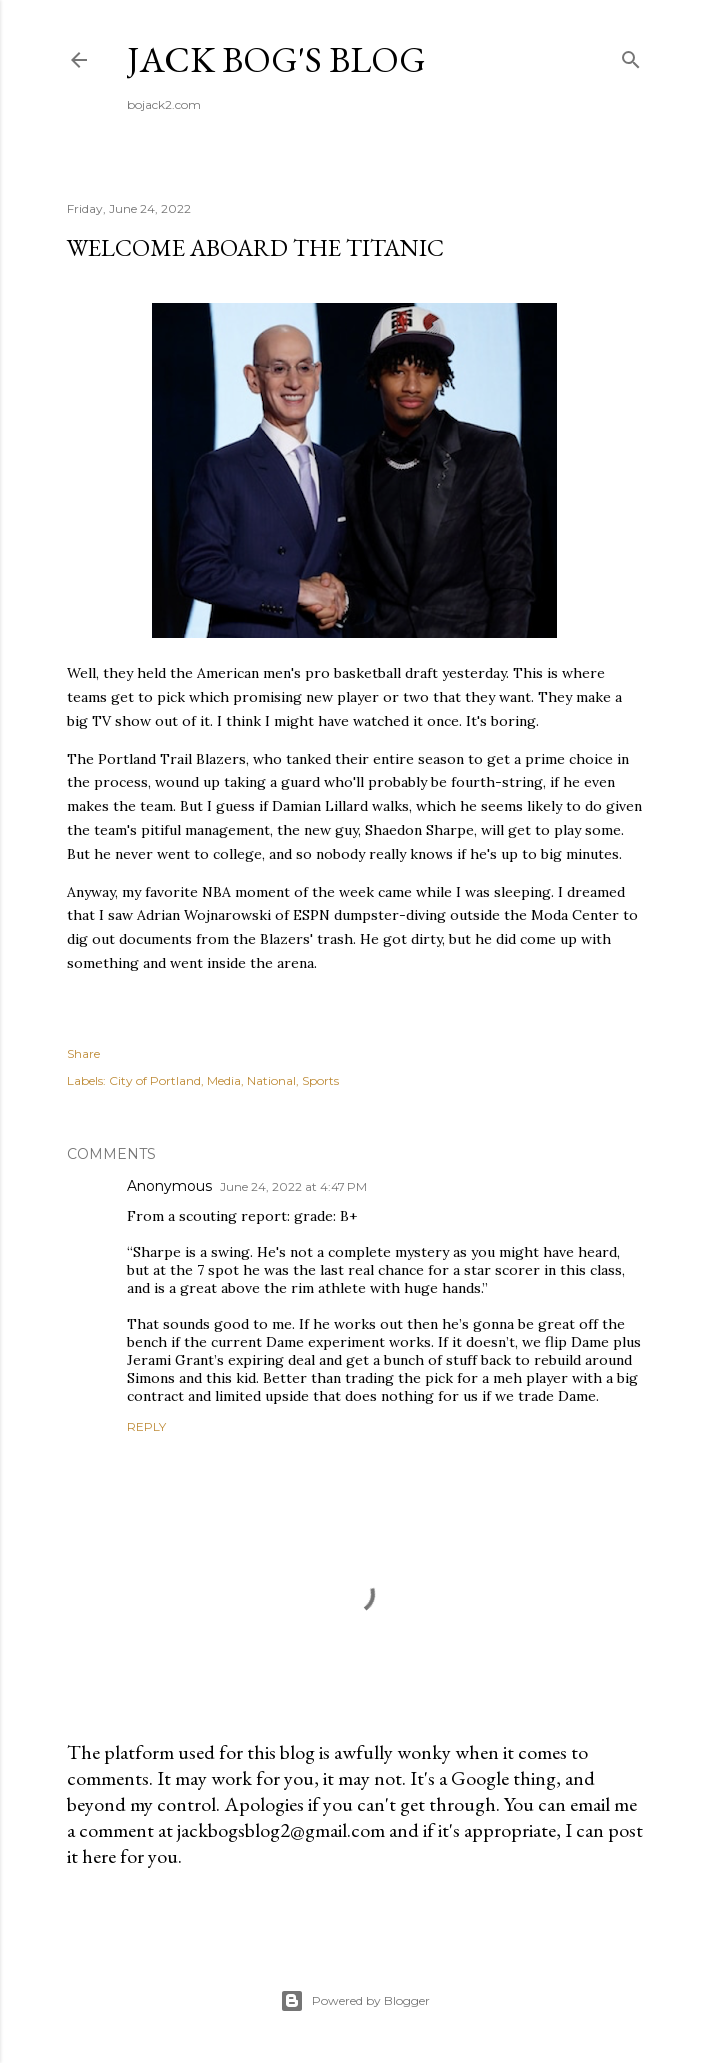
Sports (320, 1080)
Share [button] (83, 1053)
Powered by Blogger (355, 2001)
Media (224, 1080)
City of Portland (155, 1080)
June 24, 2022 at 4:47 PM (293, 1186)
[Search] (631, 55)
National (271, 1080)
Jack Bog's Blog (276, 59)
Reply (146, 1426)
